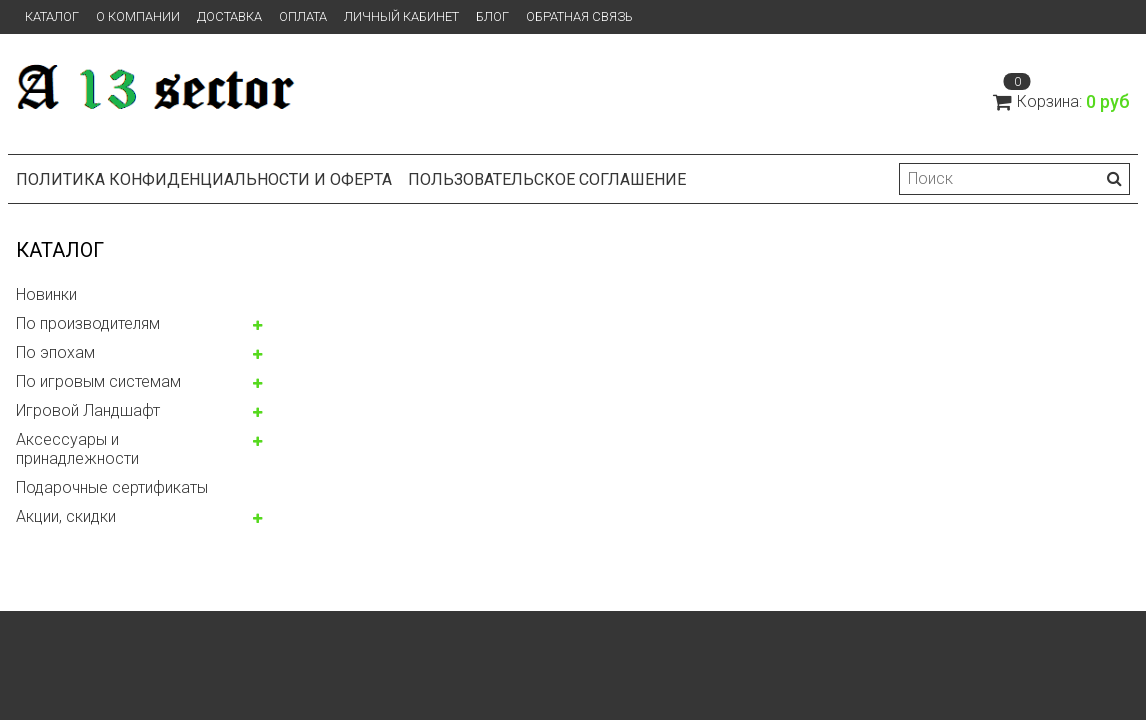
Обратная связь (579, 16)
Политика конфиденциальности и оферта (204, 179)
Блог (492, 16)
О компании (138, 16)
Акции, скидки (66, 516)
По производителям (88, 323)
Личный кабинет (401, 16)
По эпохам (55, 352)
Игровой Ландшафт (88, 410)
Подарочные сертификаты (112, 487)
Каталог (52, 16)
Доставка (229, 16)
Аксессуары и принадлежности (77, 449)
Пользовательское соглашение (547, 179)
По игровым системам (98, 381)
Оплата (303, 16)
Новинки (46, 294)
